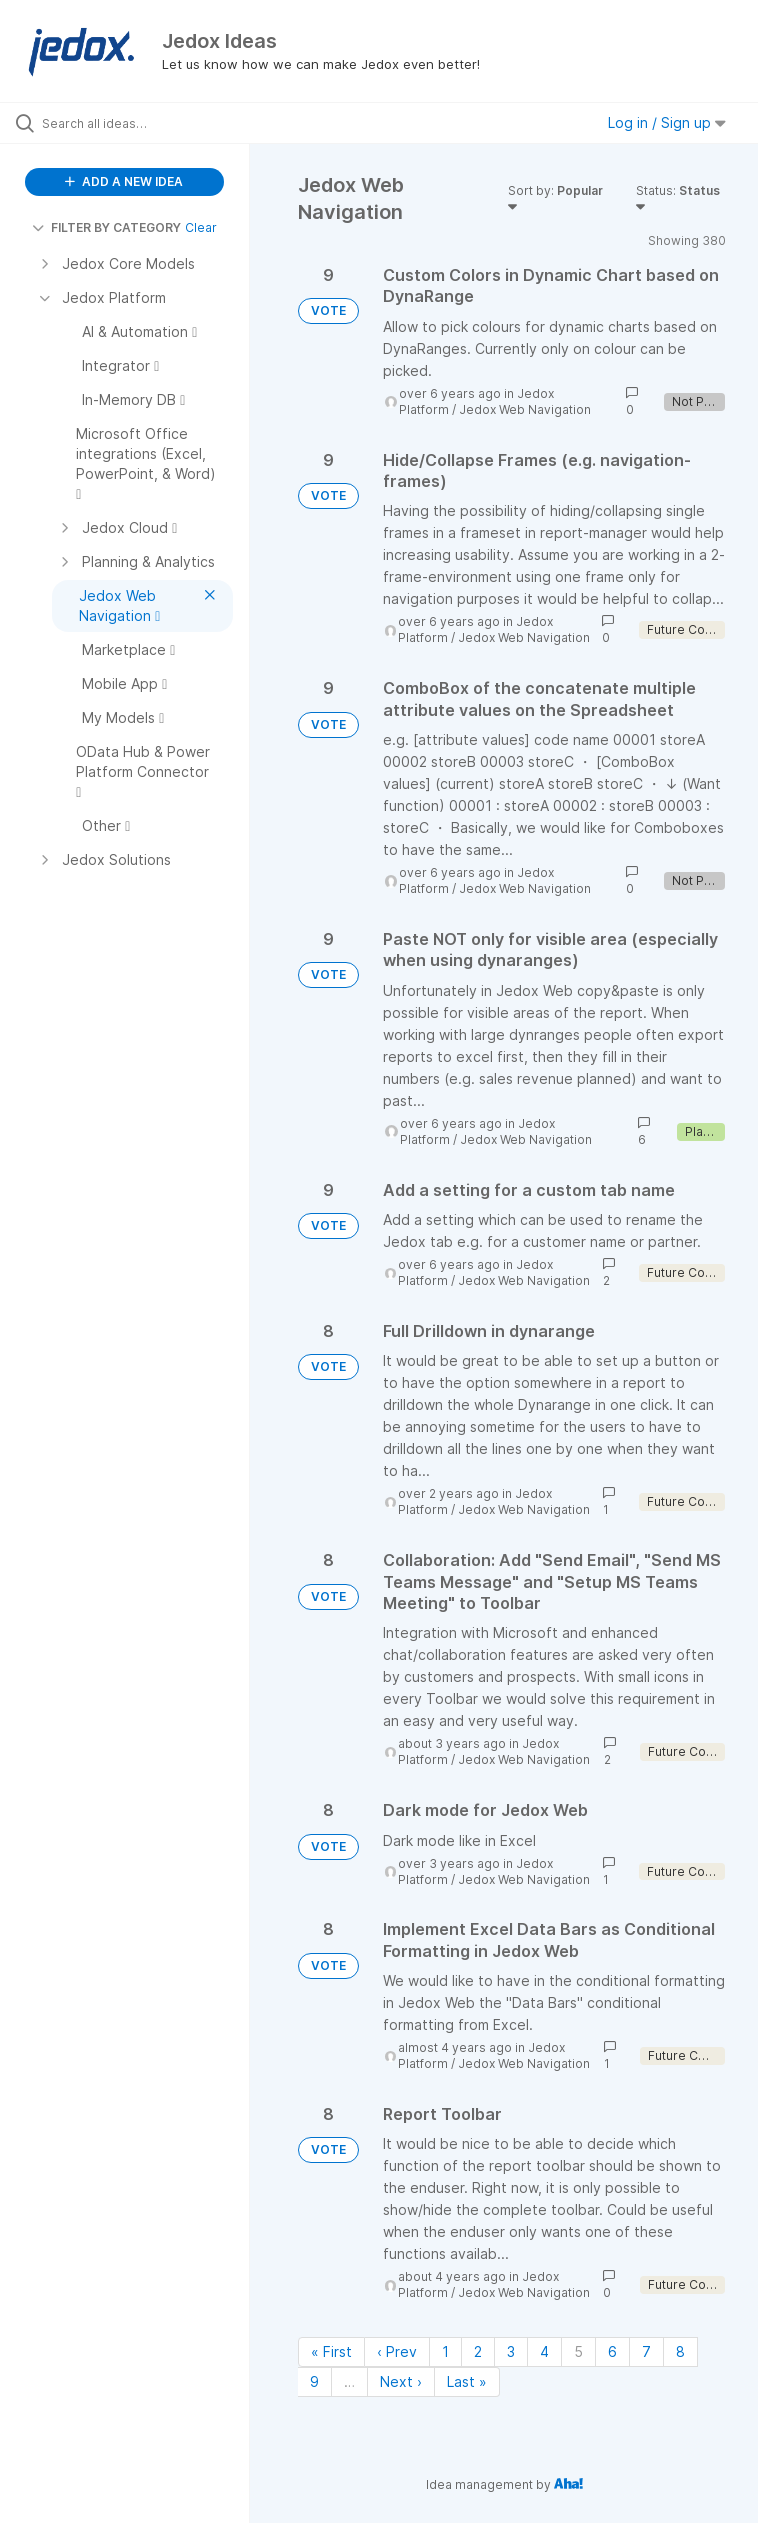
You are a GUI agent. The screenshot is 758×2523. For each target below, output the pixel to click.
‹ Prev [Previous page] (397, 2351)
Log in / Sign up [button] (667, 122)
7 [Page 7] (646, 2351)
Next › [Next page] (401, 2381)
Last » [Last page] (467, 2381)
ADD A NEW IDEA (124, 181)
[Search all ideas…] (135, 123)
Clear (201, 227)
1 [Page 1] (445, 2351)
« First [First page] (331, 2351)
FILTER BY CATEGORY (106, 227)
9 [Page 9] (314, 2381)
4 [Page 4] (544, 2351)
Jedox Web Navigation (525, 409)
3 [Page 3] (511, 2351)
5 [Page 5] (578, 2351)
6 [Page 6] (612, 2351)
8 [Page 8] (680, 2351)
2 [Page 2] (478, 2351)
